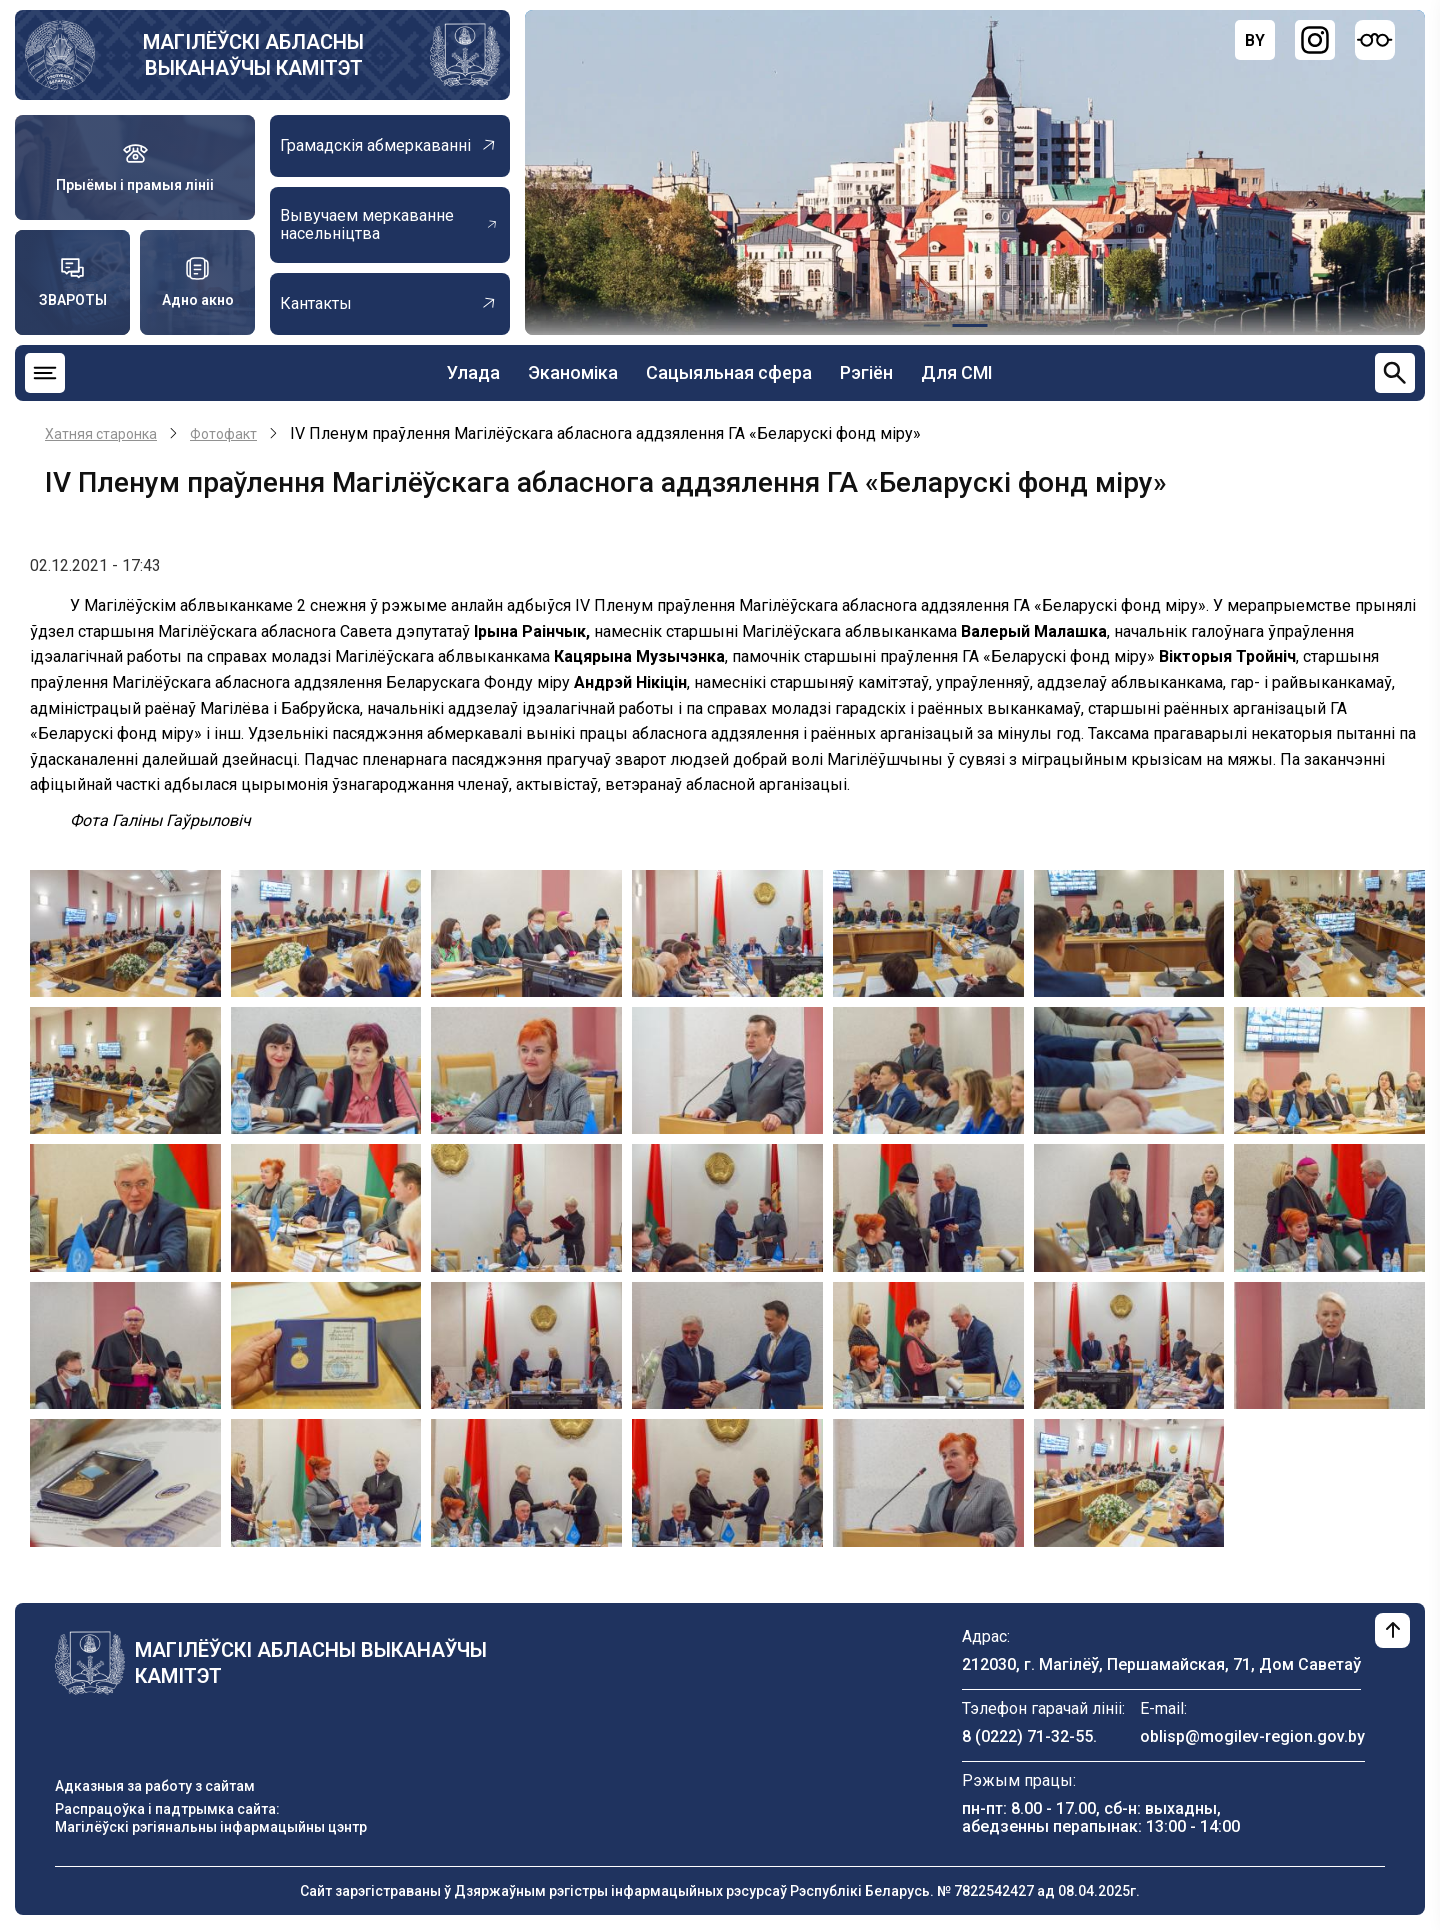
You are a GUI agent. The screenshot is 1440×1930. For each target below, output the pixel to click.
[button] (125, 931)
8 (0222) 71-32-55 (1027, 1736)
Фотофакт (223, 434)
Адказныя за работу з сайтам (155, 1786)
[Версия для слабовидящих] (1375, 40)
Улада (473, 372)
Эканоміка (573, 372)
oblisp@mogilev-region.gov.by (1252, 1736)
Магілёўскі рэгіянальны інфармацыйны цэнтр (211, 1827)
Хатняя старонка (101, 434)
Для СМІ (957, 372)
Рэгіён (866, 372)
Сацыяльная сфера (729, 372)
